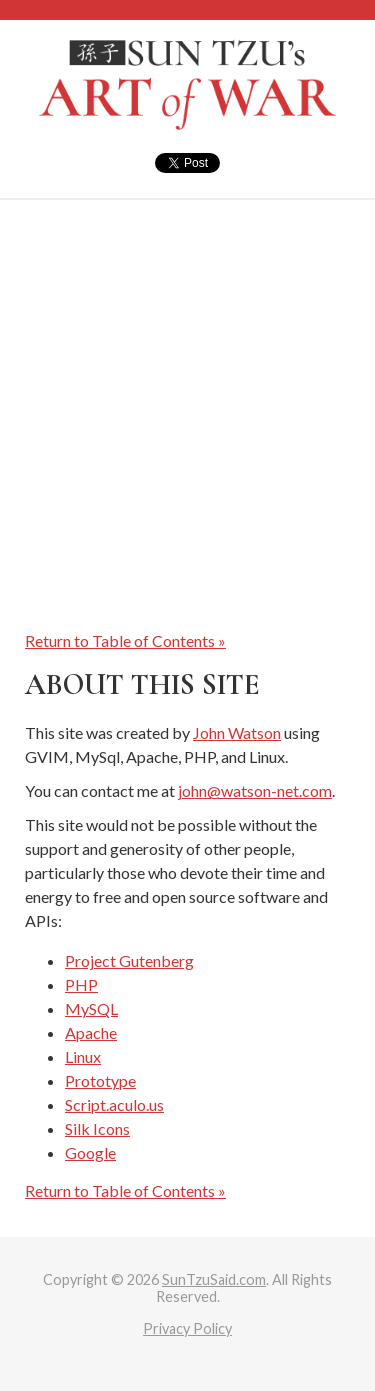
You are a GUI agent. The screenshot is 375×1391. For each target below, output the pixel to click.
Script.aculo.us (114, 1104)
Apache (91, 1032)
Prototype (100, 1080)
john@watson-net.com (255, 790)
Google (90, 1152)
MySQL (91, 1008)
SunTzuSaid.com (214, 1279)
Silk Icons (97, 1128)
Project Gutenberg (129, 960)
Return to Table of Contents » (125, 640)
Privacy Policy (187, 1328)
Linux (83, 1056)
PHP (81, 984)
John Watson (237, 732)
